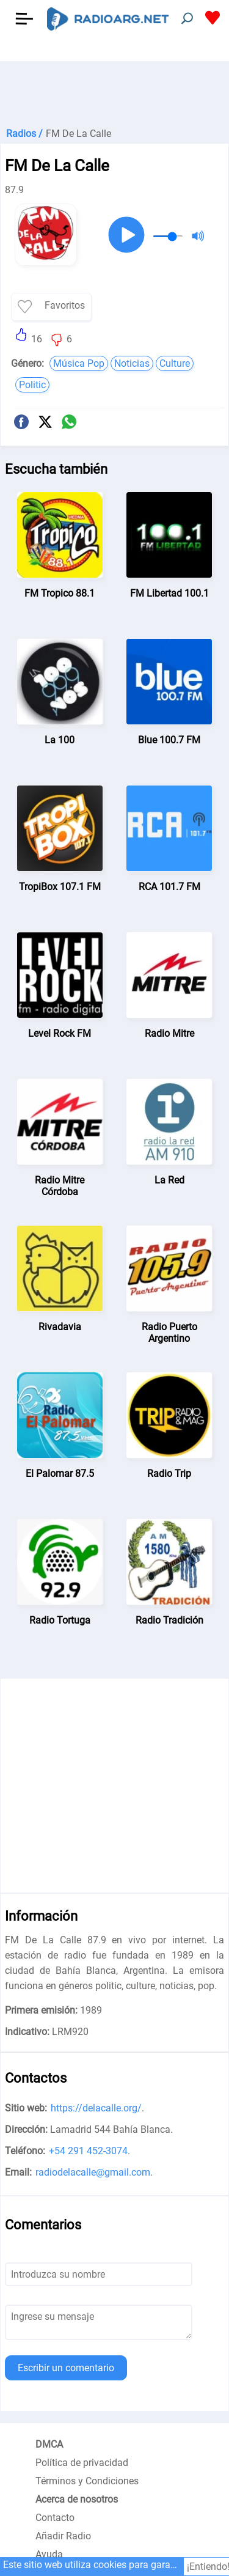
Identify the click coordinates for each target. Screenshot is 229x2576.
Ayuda (49, 2554)
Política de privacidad (81, 2462)
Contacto (55, 2517)
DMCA (49, 2444)
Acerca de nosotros (76, 2499)
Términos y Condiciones (87, 2481)
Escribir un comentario (66, 2368)
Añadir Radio (63, 2536)
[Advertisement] (114, 91)
